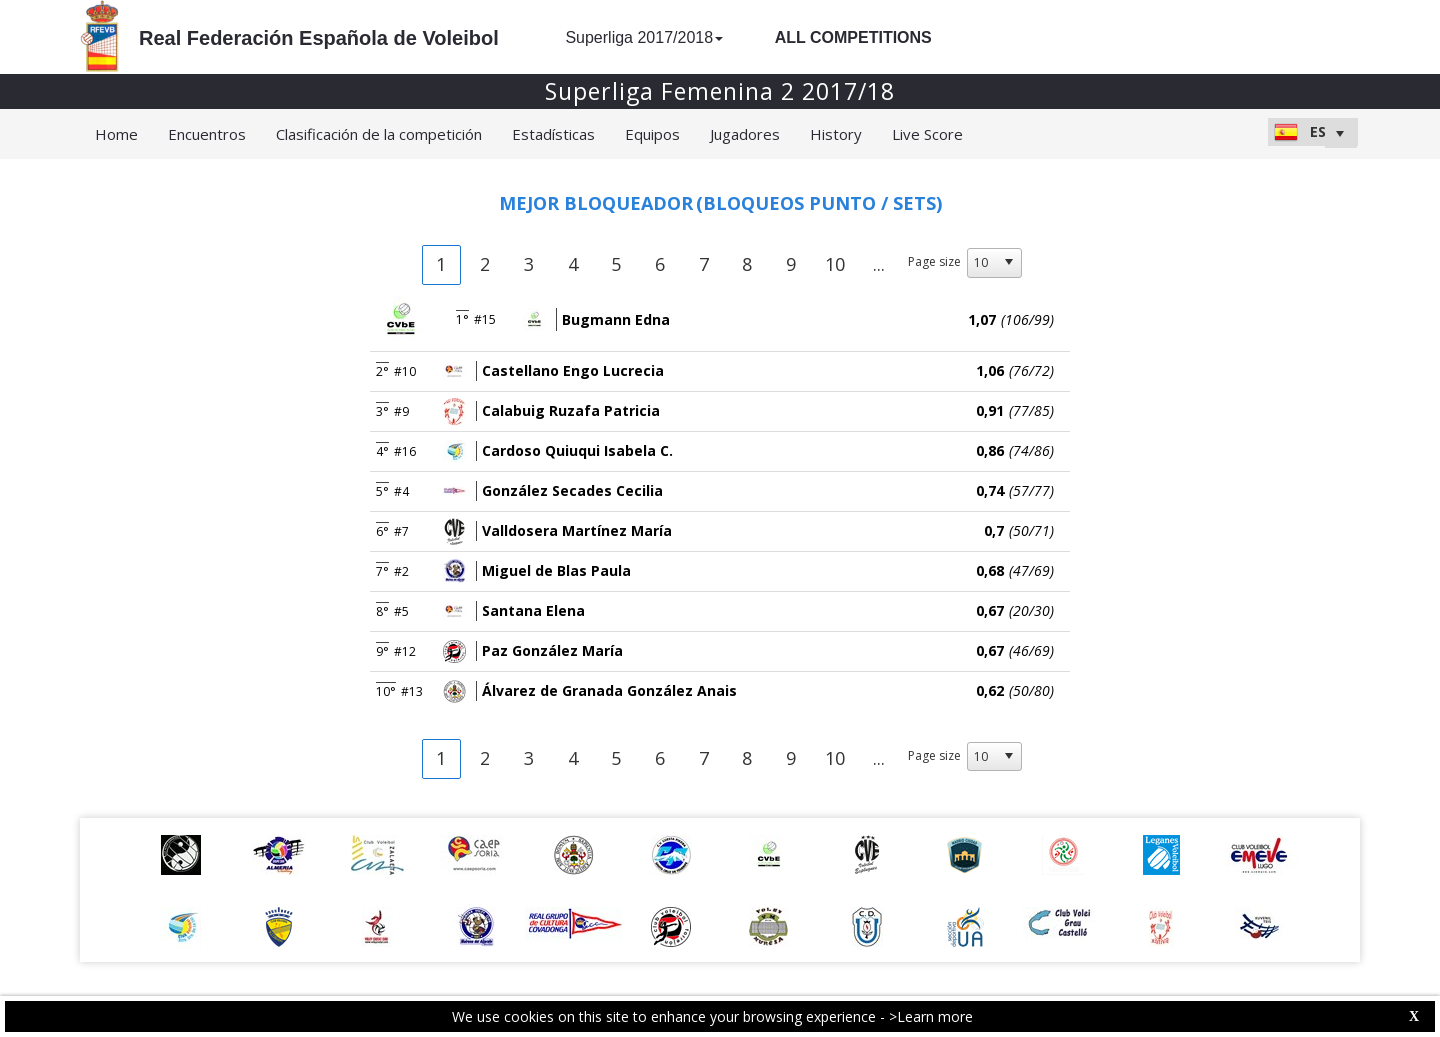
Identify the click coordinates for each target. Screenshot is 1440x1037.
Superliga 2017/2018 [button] (644, 37)
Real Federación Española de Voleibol (319, 38)
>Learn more (931, 1016)
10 (835, 264)
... (879, 264)
